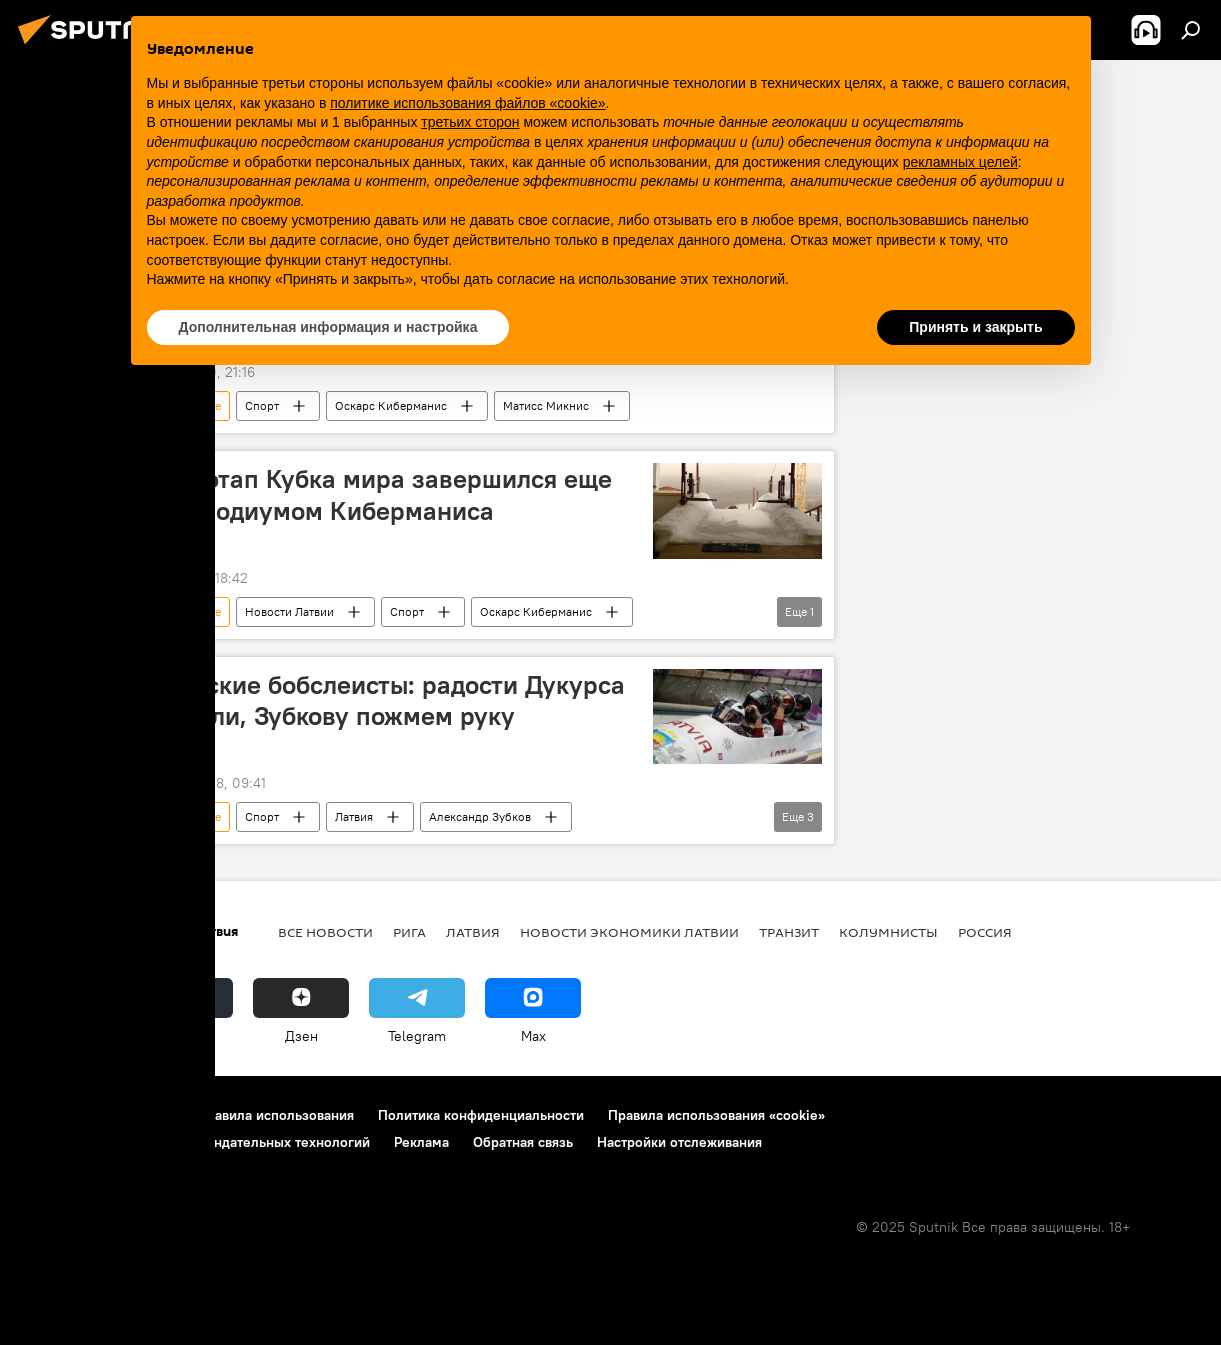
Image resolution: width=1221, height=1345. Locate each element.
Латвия (354, 816)
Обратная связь (523, 1142)
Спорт (262, 405)
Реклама (421, 1142)
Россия (985, 932)
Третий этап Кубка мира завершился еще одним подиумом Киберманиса (365, 494)
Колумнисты (888, 932)
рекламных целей (960, 162)
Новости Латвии (289, 611)
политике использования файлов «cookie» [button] (467, 103)
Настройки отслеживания (679, 1142)
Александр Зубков (480, 816)
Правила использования (275, 1115)
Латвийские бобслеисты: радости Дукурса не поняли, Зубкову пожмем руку (371, 700)
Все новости (325, 932)
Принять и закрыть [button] (975, 327)
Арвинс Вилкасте (174, 405)
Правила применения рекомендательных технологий (195, 1142)
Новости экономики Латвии (629, 932)
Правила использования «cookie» (716, 1115)
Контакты (142, 1115)
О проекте (54, 1115)
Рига (409, 932)
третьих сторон (470, 122)
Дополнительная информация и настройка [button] (328, 327)
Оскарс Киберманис (391, 405)
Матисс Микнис (546, 405)
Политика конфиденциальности (481, 1115)
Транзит (789, 932)
